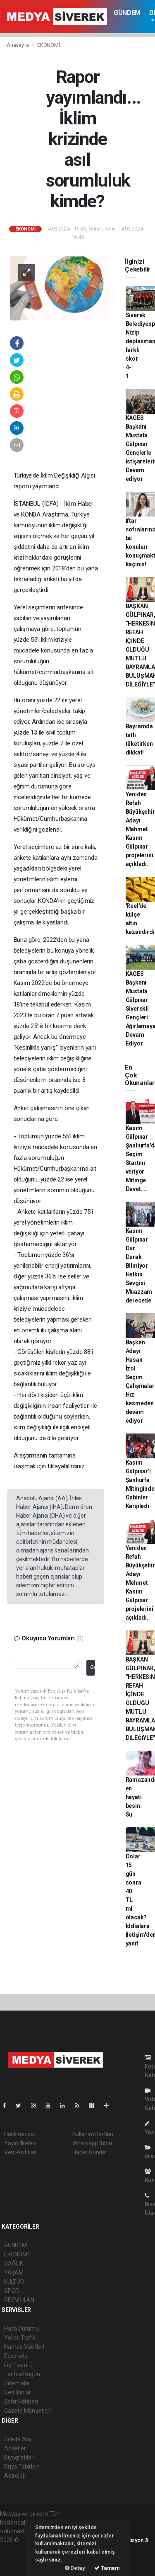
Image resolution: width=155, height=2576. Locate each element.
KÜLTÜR (14, 2281)
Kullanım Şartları (92, 2134)
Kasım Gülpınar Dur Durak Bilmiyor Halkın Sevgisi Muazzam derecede (139, 1265)
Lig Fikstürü (18, 2365)
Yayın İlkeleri (20, 2143)
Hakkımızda (19, 2134)
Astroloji (14, 2475)
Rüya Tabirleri (21, 2466)
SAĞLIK (13, 2263)
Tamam (107, 2568)
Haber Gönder (89, 2152)
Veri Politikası (21, 2152)
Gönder (92, 1667)
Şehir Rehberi (21, 2401)
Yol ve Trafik (20, 2337)
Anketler (15, 2448)
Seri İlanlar (17, 2392)
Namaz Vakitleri (24, 2346)
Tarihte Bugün (22, 2374)
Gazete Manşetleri (27, 2410)
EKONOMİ (48, 45)
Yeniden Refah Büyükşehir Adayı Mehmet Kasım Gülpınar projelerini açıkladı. (140, 829)
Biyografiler (18, 2457)
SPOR (11, 2290)
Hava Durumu (21, 2328)
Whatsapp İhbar (92, 2143)
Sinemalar (17, 2383)
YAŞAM (14, 2272)
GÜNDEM (127, 13)
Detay (75, 2568)
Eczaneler (16, 2356)
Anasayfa (18, 45)
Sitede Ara (17, 2439)
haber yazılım (17, 2557)
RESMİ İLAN (19, 2300)
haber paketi (16, 2548)
